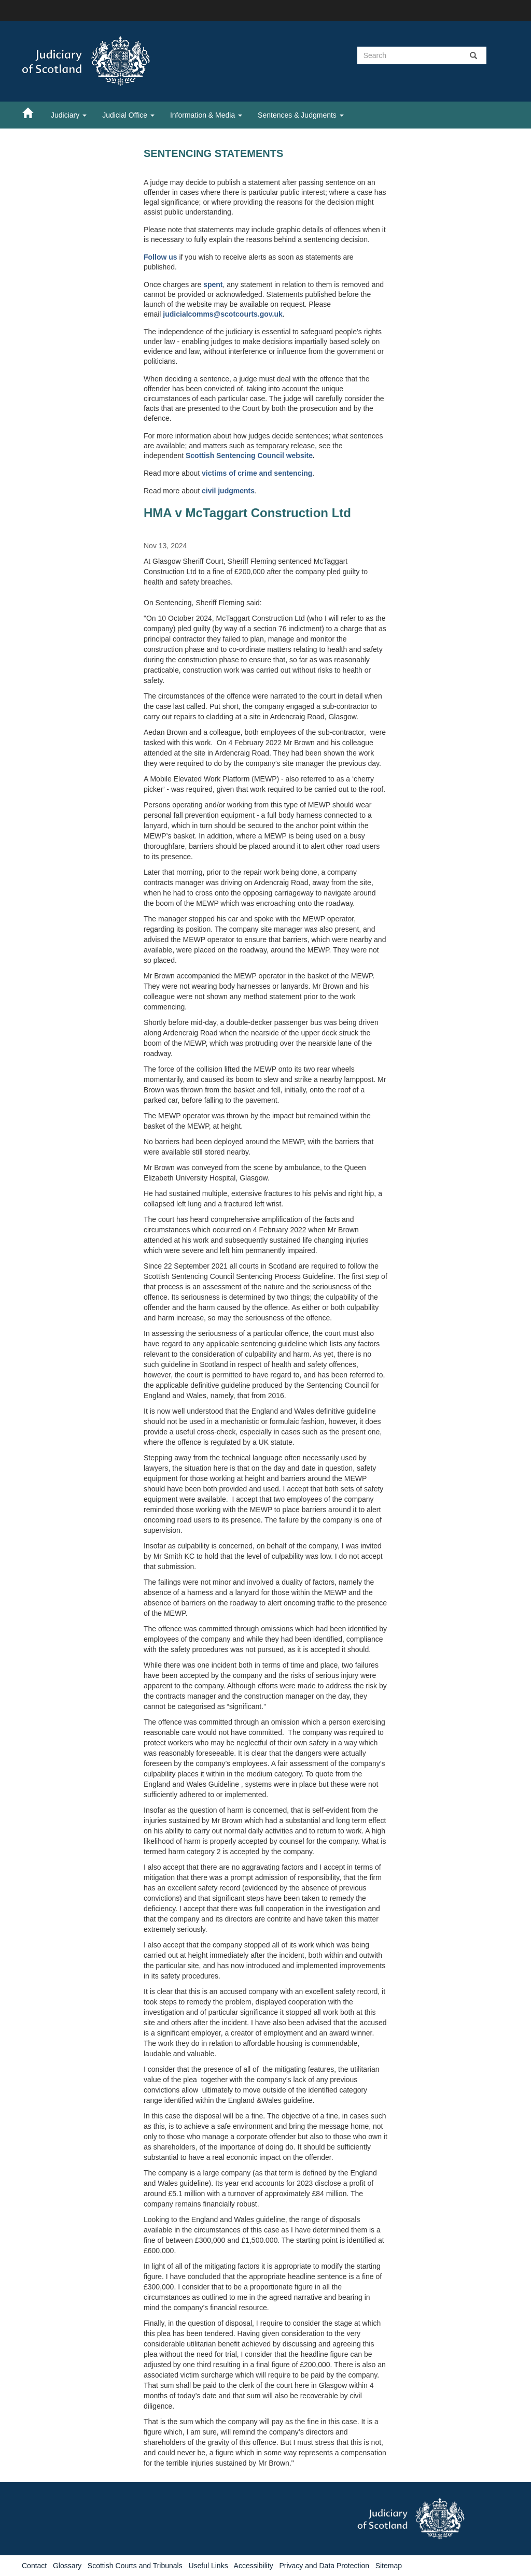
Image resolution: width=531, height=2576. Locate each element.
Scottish (201, 455)
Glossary (67, 2565)
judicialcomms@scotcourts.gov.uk (222, 314)
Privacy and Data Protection (324, 2565)
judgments (236, 491)
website (299, 455)
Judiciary (69, 115)
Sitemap (388, 2565)
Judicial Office (128, 115)
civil (210, 491)
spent (212, 284)
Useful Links (208, 2565)
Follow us (160, 257)
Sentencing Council (251, 455)
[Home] (32, 112)
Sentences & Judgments (301, 115)
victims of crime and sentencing (257, 473)
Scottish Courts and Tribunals (135, 2565)
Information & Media (206, 115)
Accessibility (253, 2565)
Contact (34, 2565)
